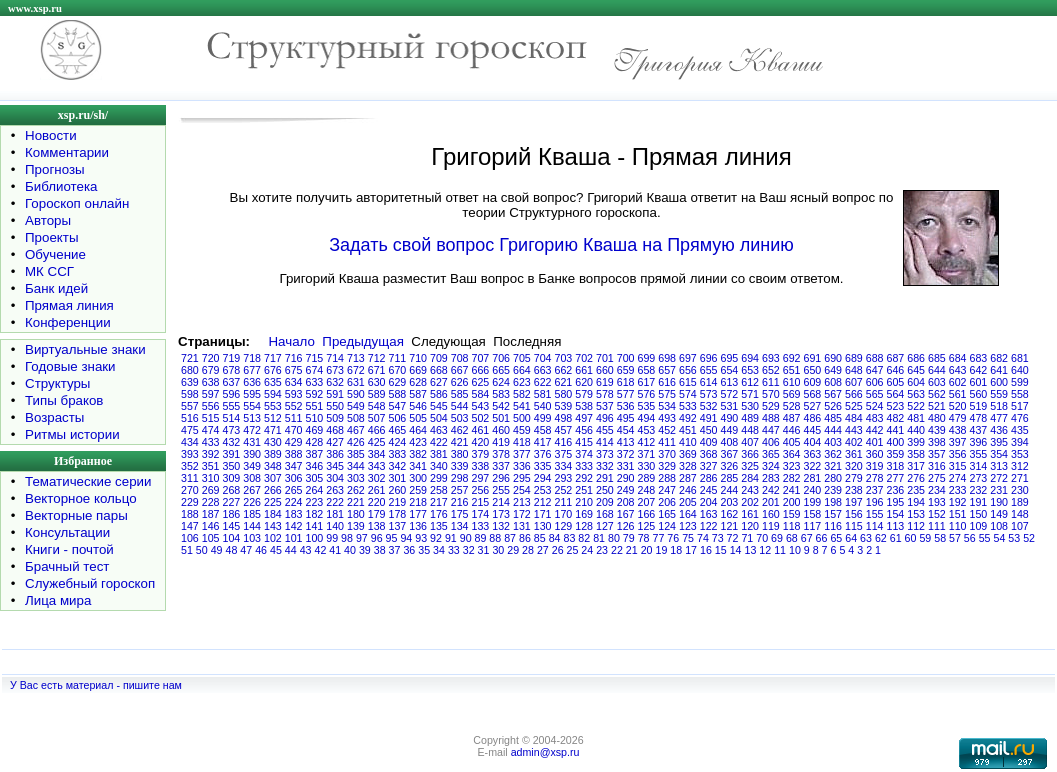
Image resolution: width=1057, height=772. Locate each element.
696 (709, 358)
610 (792, 382)
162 (730, 514)
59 (925, 538)
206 (667, 502)
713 (356, 358)
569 (792, 394)
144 (252, 526)
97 (362, 538)
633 (315, 382)
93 (421, 538)
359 (896, 454)
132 (501, 526)
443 (854, 430)
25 (573, 550)
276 (916, 478)
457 (564, 430)
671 (377, 370)
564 (896, 394)
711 (398, 358)
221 (356, 502)
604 (916, 382)
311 (190, 478)
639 (190, 382)
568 (813, 394)
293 (564, 478)
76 (673, 538)
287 (688, 478)
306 (294, 478)
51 (187, 550)
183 (294, 514)
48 (231, 550)
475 (190, 430)
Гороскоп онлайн (77, 203)
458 (543, 430)
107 (1020, 526)
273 (979, 478)
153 (916, 514)
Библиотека (61, 186)
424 (398, 442)
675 (294, 370)
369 (688, 454)
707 (481, 358)
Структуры (57, 383)
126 (626, 526)
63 (866, 538)
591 (335, 394)
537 (605, 406)
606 (875, 382)
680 (190, 370)
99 (332, 538)
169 (584, 514)
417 (543, 442)
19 (662, 550)
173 (501, 514)
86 (525, 538)
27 (543, 550)
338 (481, 466)
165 (667, 514)
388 (294, 454)
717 (273, 358)
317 (916, 466)
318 (896, 466)
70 (762, 538)
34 (439, 550)
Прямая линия (69, 305)
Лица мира (58, 600)
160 (771, 514)
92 (436, 538)
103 (252, 538)
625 (481, 382)
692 (792, 358)
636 (252, 382)
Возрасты (54, 417)
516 (190, 418)
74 (703, 538)
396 (979, 442)
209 (605, 502)
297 (481, 478)
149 (999, 514)
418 (522, 442)
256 (481, 490)
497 (584, 418)
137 (398, 526)
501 (501, 418)
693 (771, 358)
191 (979, 502)
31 (484, 550)
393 (190, 454)
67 (807, 538)
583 (501, 394)
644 (937, 370)
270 (190, 490)
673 (335, 370)
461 (481, 430)
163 (709, 514)
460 (501, 430)
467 (356, 430)
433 (211, 442)
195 (896, 502)
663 (543, 370)
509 (335, 418)
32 (469, 550)
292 (584, 478)
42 (320, 550)
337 (501, 466)
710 (418, 358)
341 (418, 466)
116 (833, 526)
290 (626, 478)
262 (356, 490)
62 (881, 538)
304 (335, 478)
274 (958, 478)
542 (501, 406)
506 (398, 418)
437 (979, 430)
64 (851, 538)
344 (356, 466)
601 (979, 382)
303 (356, 478)
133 (481, 526)
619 (605, 382)
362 (833, 454)
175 (460, 514)
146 (211, 526)
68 (792, 538)
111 (937, 526)
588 (398, 394)
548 (377, 406)
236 (896, 490)
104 (232, 538)
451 (688, 430)
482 (896, 418)
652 (771, 370)
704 (543, 358)
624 (501, 382)
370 (667, 454)
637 (232, 382)
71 (747, 538)
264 (315, 490)
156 (854, 514)
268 (232, 490)
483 (875, 418)
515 (211, 418)
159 (792, 514)
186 (232, 514)
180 (356, 514)
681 (1020, 358)
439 (937, 430)
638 (211, 382)
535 (647, 406)
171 (543, 514)
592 (315, 394)
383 (398, 454)
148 (1020, 514)
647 (875, 370)
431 (252, 442)
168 (605, 514)
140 (335, 526)
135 (439, 526)
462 (460, 430)
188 (190, 514)
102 (273, 538)
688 (875, 358)
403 (833, 442)
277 (896, 478)
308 (252, 478)
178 (398, 514)
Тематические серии (88, 481)
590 (356, 394)
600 (999, 382)
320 (854, 466)
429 (294, 442)
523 (896, 406)
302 (377, 478)
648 (854, 370)
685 (937, 358)
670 (398, 370)
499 (543, 418)
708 (460, 358)
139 (356, 526)
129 (564, 526)
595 (252, 394)
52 (1029, 538)
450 (709, 430)
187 (211, 514)
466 (377, 430)
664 (522, 370)
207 (647, 502)
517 (1020, 406)
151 (958, 514)
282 (792, 478)
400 (896, 442)
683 (979, 358)
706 (501, 358)
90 (466, 538)
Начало (291, 341)
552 (294, 406)
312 (1020, 466)
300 (418, 478)
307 (273, 478)
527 (813, 406)
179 (377, 514)
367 (730, 454)
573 (709, 394)
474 (211, 430)
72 (733, 538)
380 (460, 454)
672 (356, 370)
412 (647, 442)
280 (833, 478)
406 (771, 442)
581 (543, 394)
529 (771, 406)
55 (985, 538)
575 (667, 394)
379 (481, 454)
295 (522, 478)
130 (543, 526)
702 (584, 358)
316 (937, 466)
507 (377, 418)
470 (294, 430)
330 (647, 466)
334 (564, 466)
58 (940, 538)
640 (1020, 370)
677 (252, 370)
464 (418, 430)
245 (709, 490)
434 (190, 442)
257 (460, 490)
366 (750, 454)
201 (771, 502)
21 (632, 550)
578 (605, 394)
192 (958, 502)
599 (1020, 382)
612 (750, 382)
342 (398, 466)
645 (916, 370)
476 (1020, 418)
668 (439, 370)
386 (335, 454)
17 (691, 550)
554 (252, 406)
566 (854, 394)
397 (958, 442)
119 (771, 526)
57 (955, 538)
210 (584, 502)
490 (730, 418)
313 (999, 466)
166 (647, 514)
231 (999, 490)
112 (916, 526)
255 (501, 490)
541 (522, 406)
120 (750, 526)
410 (688, 442)
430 (273, 442)
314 (979, 466)
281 (813, 478)
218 (418, 502)
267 (252, 490)
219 (398, 502)
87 (510, 538)
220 (377, 502)
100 (315, 538)
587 (418, 394)
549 (356, 406)
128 (584, 526)
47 (246, 550)
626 (460, 382)
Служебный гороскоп (90, 583)
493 (667, 418)
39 (365, 550)
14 (736, 550)
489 (750, 418)
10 (795, 550)
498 (564, 418)
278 (875, 478)
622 (543, 382)
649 (833, 370)
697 (688, 358)
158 (813, 514)
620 (584, 382)
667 (460, 370)
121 (730, 526)
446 (792, 430)
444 (833, 430)
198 (833, 502)
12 (765, 550)
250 (605, 490)
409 (709, 442)
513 (252, 418)
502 (481, 418)
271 (1020, 478)
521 (937, 406)
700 (626, 358)
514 (232, 418)
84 (555, 538)
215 (481, 502)
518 (999, 406)
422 (439, 442)
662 (564, 370)
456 (584, 430)
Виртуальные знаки (85, 349)
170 (564, 514)
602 (958, 382)
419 (501, 442)
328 (688, 466)
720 (211, 358)
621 (564, 382)
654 (730, 370)
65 (836, 538)
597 (211, 394)
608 (833, 382)
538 (584, 406)
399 (916, 442)
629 (398, 382)
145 (232, 526)
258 (439, 490)
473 (232, 430)
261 (377, 490)
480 (937, 418)
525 (854, 406)
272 (999, 478)
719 (232, 358)
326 (730, 466)
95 (392, 538)
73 (718, 538)
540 (543, 406)
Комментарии (67, 152)
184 (273, 514)
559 (999, 394)
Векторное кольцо (81, 498)
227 (232, 502)
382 (418, 454)
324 (771, 466)
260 (398, 490)
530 (750, 406)
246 (688, 490)
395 (999, 442)
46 (261, 550)
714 (335, 358)
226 (252, 502)
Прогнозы (55, 169)
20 (647, 550)
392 (211, 454)
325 (750, 466)
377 (522, 454)
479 (958, 418)
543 (481, 406)
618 (626, 382)
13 (750, 550)
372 (626, 454)
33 (454, 550)
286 (709, 478)
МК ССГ (49, 271)
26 (558, 550)
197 (854, 502)
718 (252, 358)
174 (481, 514)
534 (667, 406)
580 (564, 394)
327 (709, 466)
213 (522, 502)
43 (306, 550)
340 (439, 466)
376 (543, 454)
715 (315, 358)
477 (999, 418)
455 (605, 430)
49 (217, 550)
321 (833, 466)
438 (958, 430)
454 (626, 430)
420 (481, 442)
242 (771, 490)
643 (958, 370)
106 (190, 538)
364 (792, 454)
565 (875, 394)
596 (232, 394)
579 (584, 394)
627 (439, 382)
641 (999, 370)
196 (875, 502)
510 (315, 418)
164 (688, 514)
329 (667, 466)
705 (522, 358)
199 (813, 502)
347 (294, 466)
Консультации (67, 532)
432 (232, 442)
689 (854, 358)
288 (667, 478)
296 (501, 478)
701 (605, 358)
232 (979, 490)
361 (854, 454)
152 (937, 514)
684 (958, 358)
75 (688, 538)
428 (315, 442)
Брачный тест (67, 566)
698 (667, 358)
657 (667, 370)
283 (771, 478)
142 (294, 526)
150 (979, 514)
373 (605, 454)
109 (979, 526)
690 (833, 358)
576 (647, 394)
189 (1020, 502)
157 (833, 514)
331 (626, 466)
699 (647, 358)
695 (730, 358)
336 (522, 466)
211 (564, 502)
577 (626, 394)
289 (647, 478)
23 (602, 550)
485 (833, 418)
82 (584, 538)
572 (730, 394)
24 (587, 550)
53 (1014, 538)
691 (813, 358)
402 (854, 442)
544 (460, 406)
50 (202, 550)
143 (273, 526)
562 (937, 394)
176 (439, 514)
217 (439, 502)
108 (999, 526)
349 (252, 466)
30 (498, 550)
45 (276, 550)
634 (294, 382)
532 (709, 406)
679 (211, 370)
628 (418, 382)
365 (771, 454)
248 (647, 490)
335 (543, 466)
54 (1000, 538)
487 (792, 418)
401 (875, 442)
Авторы (48, 220)
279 (854, 478)
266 (273, 490)
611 (771, 382)
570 (771, 394)
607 (854, 382)
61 (896, 538)
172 (522, 514)
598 (190, 394)
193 (937, 502)
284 (750, 478)
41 (335, 550)
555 (232, 406)
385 (356, 454)
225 (273, 502)
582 (522, 394)
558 (1020, 394)
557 (190, 406)
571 (750, 394)
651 (792, 370)
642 (979, 370)
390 (252, 454)
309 (232, 478)
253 (543, 490)
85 (540, 538)
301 (398, 478)
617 (647, 382)
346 (315, 466)
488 (771, 418)
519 (979, 406)
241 (792, 490)
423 (418, 442)
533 (688, 406)
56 (970, 538)
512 (273, 418)
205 (688, 502)
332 (605, 466)
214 (501, 502)
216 (460, 502)
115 (854, 526)
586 (439, 394)
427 (335, 442)
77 (658, 538)
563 (916, 394)
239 (833, 490)
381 (439, 454)
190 (999, 502)
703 (564, 358)
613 (730, 382)
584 (481, 394)
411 (667, 442)
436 (999, 430)
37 (395, 550)
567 (833, 394)
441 (896, 430)
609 (813, 382)
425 (377, 442)
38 (380, 550)
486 (813, 418)
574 (688, 394)
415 (584, 442)
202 (750, 502)
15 (721, 550)
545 (439, 406)
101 (294, 538)
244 (730, 490)
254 (522, 490)
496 (605, 418)
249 (626, 490)
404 (813, 442)
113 (896, 526)
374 (584, 454)
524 (875, 406)
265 (294, 490)
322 (813, 466)
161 (750, 514)
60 (911, 538)
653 (750, 370)
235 (916, 490)
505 (418, 418)
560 (979, 394)
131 (522, 526)
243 (750, 490)
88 (495, 538)
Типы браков (64, 400)
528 (792, 406)
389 (273, 454)
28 (528, 550)
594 (273, 394)
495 (626, 418)
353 (1020, 454)
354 (999, 454)
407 (750, 442)
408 (730, 442)
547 (398, 406)
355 (979, 454)
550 (335, 406)
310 (211, 478)
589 (377, 394)
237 (875, 490)
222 (335, 502)
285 (730, 478)
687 (896, 358)
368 (709, 454)
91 (451, 538)
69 (777, 538)
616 (667, 382)
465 (398, 430)
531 (730, 406)
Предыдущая (363, 341)
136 (418, 526)
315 (958, 466)
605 (896, 382)
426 (356, 442)
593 (294, 394)
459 (522, 430)
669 (418, 370)
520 (958, 406)
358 (916, 454)
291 (605, 478)
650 (813, 370)
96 (377, 538)
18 (676, 550)
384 (377, 454)
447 (771, 430)
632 (335, 382)
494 (647, 418)
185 (252, 514)
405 (792, 442)
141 (315, 526)
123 (688, 526)
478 (979, 418)
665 (501, 370)
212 (543, 502)
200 (792, 502)
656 (688, 370)
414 (605, 442)
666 (481, 370)
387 (315, 454)
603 (937, 382)
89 (481, 538)
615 (688, 382)
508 (356, 418)
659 (626, 370)
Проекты (51, 237)
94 (406, 538)
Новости (51, 135)
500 (522, 418)
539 (564, 406)
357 (937, 454)
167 (626, 514)
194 (916, 502)
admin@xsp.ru (545, 752)
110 (958, 526)
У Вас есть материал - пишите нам (96, 685)
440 (916, 430)
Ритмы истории (72, 434)
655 (709, 370)
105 (211, 538)
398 (937, 442)
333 (584, 466)
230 (1020, 490)
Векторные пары (76, 515)
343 (377, 466)
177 (418, 514)
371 (647, 454)
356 (958, 454)
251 (584, 490)
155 (875, 514)
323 (792, 466)
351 (211, 466)
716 (294, 358)
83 (570, 538)
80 (614, 538)
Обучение (55, 254)
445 (813, 430)
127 (605, 526)
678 (232, 370)
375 (564, 454)
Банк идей (56, 288)
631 (356, 382)
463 (439, 430)
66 (822, 538)
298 (460, 478)
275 (937, 478)
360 (875, 454)
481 (916, 418)
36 (409, 550)
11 (780, 550)
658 (647, 370)
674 (315, 370)
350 (232, 466)
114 (875, 526)
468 (335, 430)
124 (667, 526)
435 (1020, 430)
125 (647, 526)
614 (709, 382)
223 (315, 502)
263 (335, 490)
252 (564, 490)
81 (599, 538)
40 (350, 550)
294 (543, 478)
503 (460, 418)
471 (273, 430)
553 (273, 406)
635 (273, 382)
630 (377, 382)
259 (418, 490)
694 (750, 358)
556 (211, 406)
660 (605, 370)
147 (190, 526)
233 (958, 490)
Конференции (68, 322)
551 (315, 406)
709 (439, 358)
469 (315, 430)
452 (667, 430)
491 (709, 418)
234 (937, 490)
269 (211, 490)
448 (750, 430)
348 (273, 466)
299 (439, 478)
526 (833, 406)
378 (501, 454)
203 (730, 502)
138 (377, 526)
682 (999, 358)
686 (916, 358)
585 (460, 394)
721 (190, 358)
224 (294, 502)
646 (896, 370)
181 (335, 514)
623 (522, 382)
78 (644, 538)
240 (813, 490)
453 (647, 430)
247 (667, 490)
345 (335, 466)
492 (688, 418)
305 (315, 478)
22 (617, 550)
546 (418, 406)
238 (854, 490)
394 (1020, 442)
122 (709, 526)
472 (252, 430)
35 (424, 550)
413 (626, 442)
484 (854, 418)
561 (958, 394)
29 (513, 550)
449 (730, 430)
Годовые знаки (70, 366)
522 (916, 406)
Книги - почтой (69, 549)
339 (460, 466)
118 (792, 526)
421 (460, 442)
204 (709, 502)
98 (347, 538)
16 (706, 550)
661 (584, 370)
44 (291, 550)
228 (211, 502)
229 (190, 502)
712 (377, 358)
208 (626, 502)
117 (813, 526)
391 (232, 454)
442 (875, 430)
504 (439, 418)
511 (294, 418)
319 (875, 466)
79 (629, 538)
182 (315, 514)
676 (273, 370)
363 (813, 454)
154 (896, 514)
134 (460, 526)
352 (190, 466)
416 (564, 442)
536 (626, 406)
